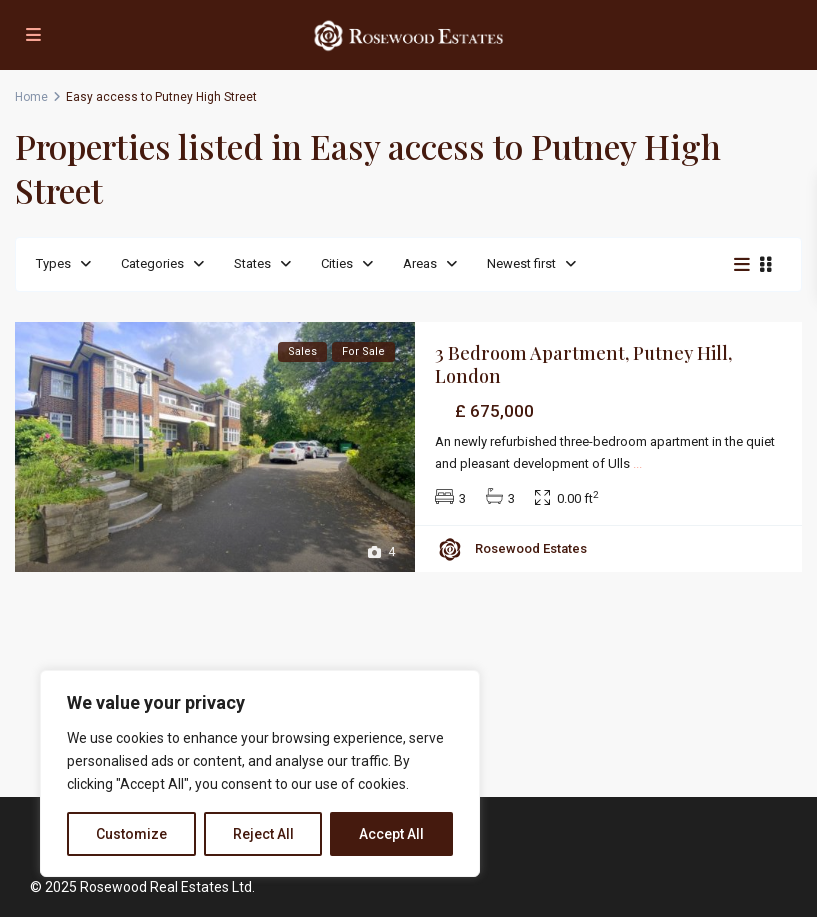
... (637, 463)
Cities (337, 263)
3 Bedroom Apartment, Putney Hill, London (583, 364)
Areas (420, 263)
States (252, 263)
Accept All (391, 834)
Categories (152, 263)
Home (31, 97)
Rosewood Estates (531, 548)
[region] (260, 773)
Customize (131, 834)
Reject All (263, 834)
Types (53, 263)
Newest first (521, 263)
